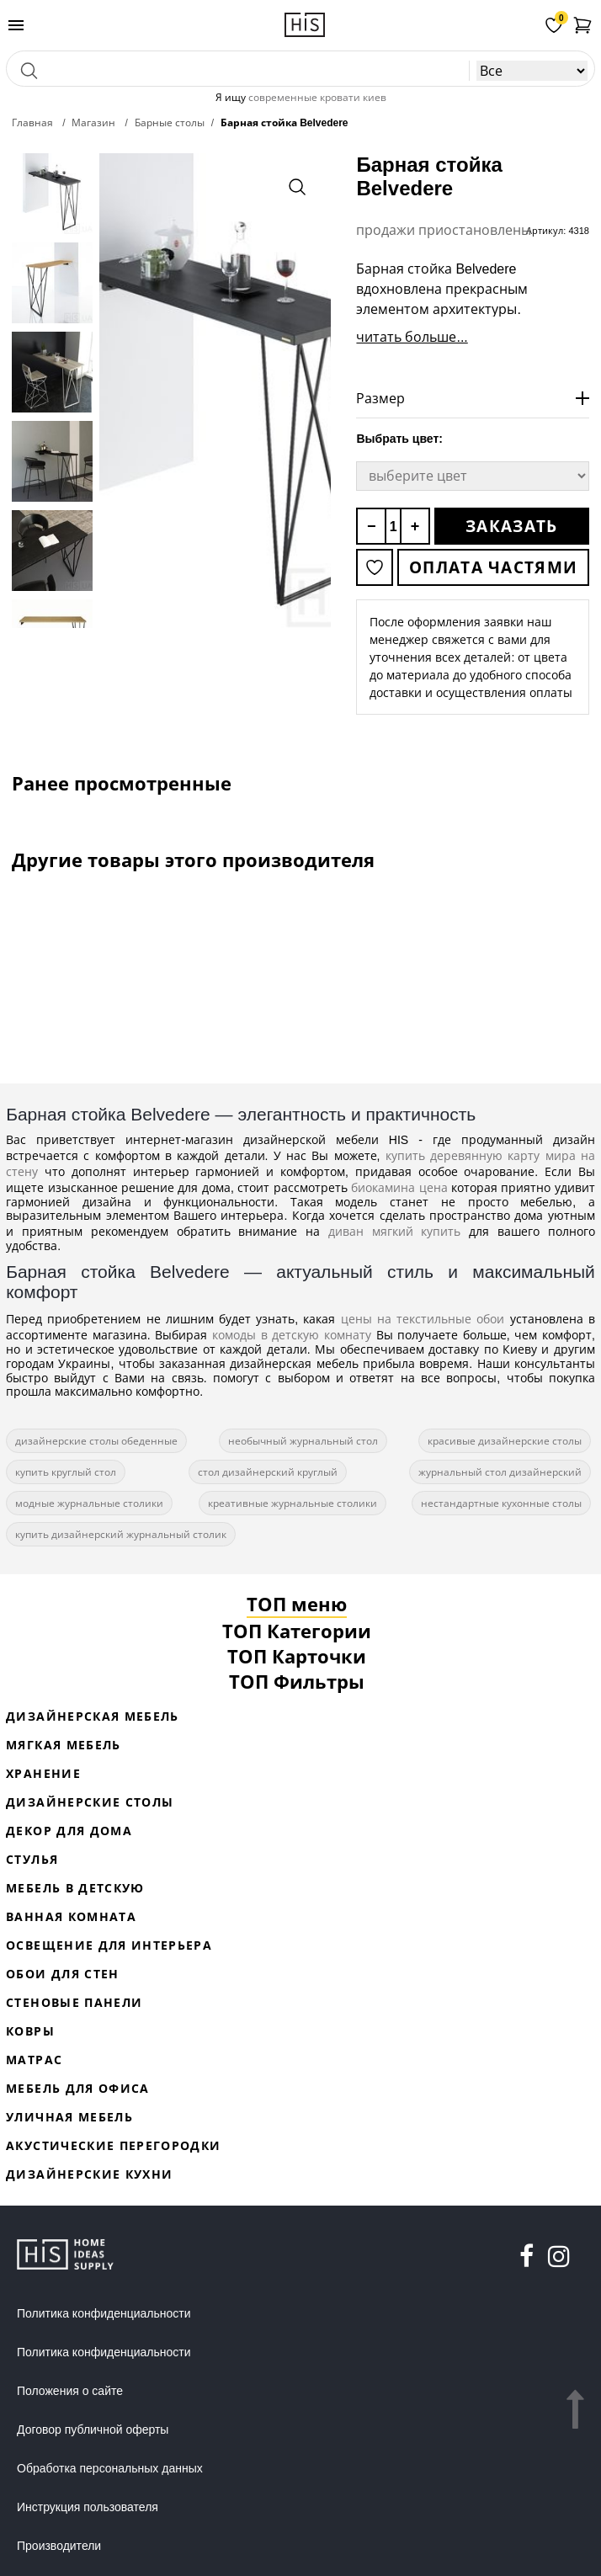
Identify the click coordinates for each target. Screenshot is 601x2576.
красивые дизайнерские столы (505, 1441)
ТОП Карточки (296, 1656)
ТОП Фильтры (296, 1681)
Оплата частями (493, 567)
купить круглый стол (65, 1472)
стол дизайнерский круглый (268, 1472)
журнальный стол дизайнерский (500, 1472)
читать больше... (411, 336)
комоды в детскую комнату (291, 1335)
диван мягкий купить (394, 1231)
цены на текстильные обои (423, 1319)
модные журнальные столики (89, 1503)
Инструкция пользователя (87, 2507)
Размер (380, 398)
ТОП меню (297, 1603)
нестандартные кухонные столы (501, 1503)
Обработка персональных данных (110, 2468)
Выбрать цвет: (399, 438)
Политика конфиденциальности (104, 2313)
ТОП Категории (296, 1630)
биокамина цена (399, 1187)
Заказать (511, 526)
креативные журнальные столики (292, 1503)
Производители (59, 2545)
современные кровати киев (317, 97)
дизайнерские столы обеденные (96, 1441)
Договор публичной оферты (92, 2429)
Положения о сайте (70, 2391)
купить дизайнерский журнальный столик (120, 1534)
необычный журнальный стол (303, 1441)
